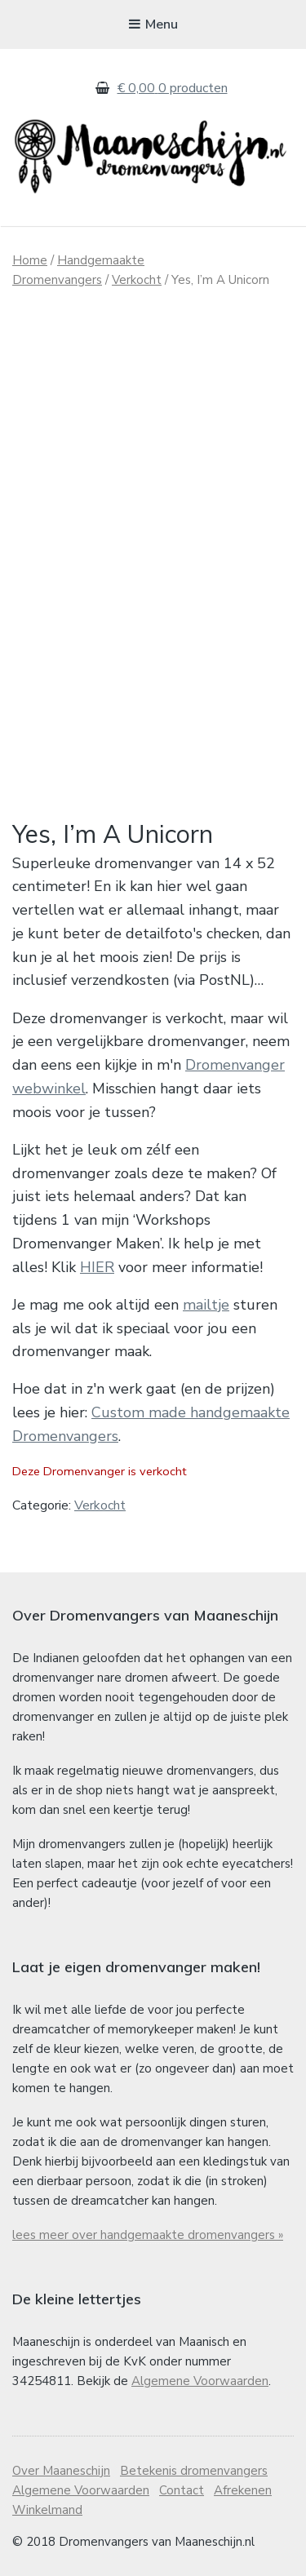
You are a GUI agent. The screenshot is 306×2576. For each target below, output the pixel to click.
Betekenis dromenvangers (194, 2471)
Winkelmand (47, 2510)
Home (29, 260)
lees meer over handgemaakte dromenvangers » (147, 2235)
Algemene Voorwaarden (199, 2381)
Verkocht (137, 280)
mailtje (206, 1305)
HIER (97, 1267)
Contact (181, 2490)
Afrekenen (243, 2490)
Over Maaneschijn (61, 2471)
